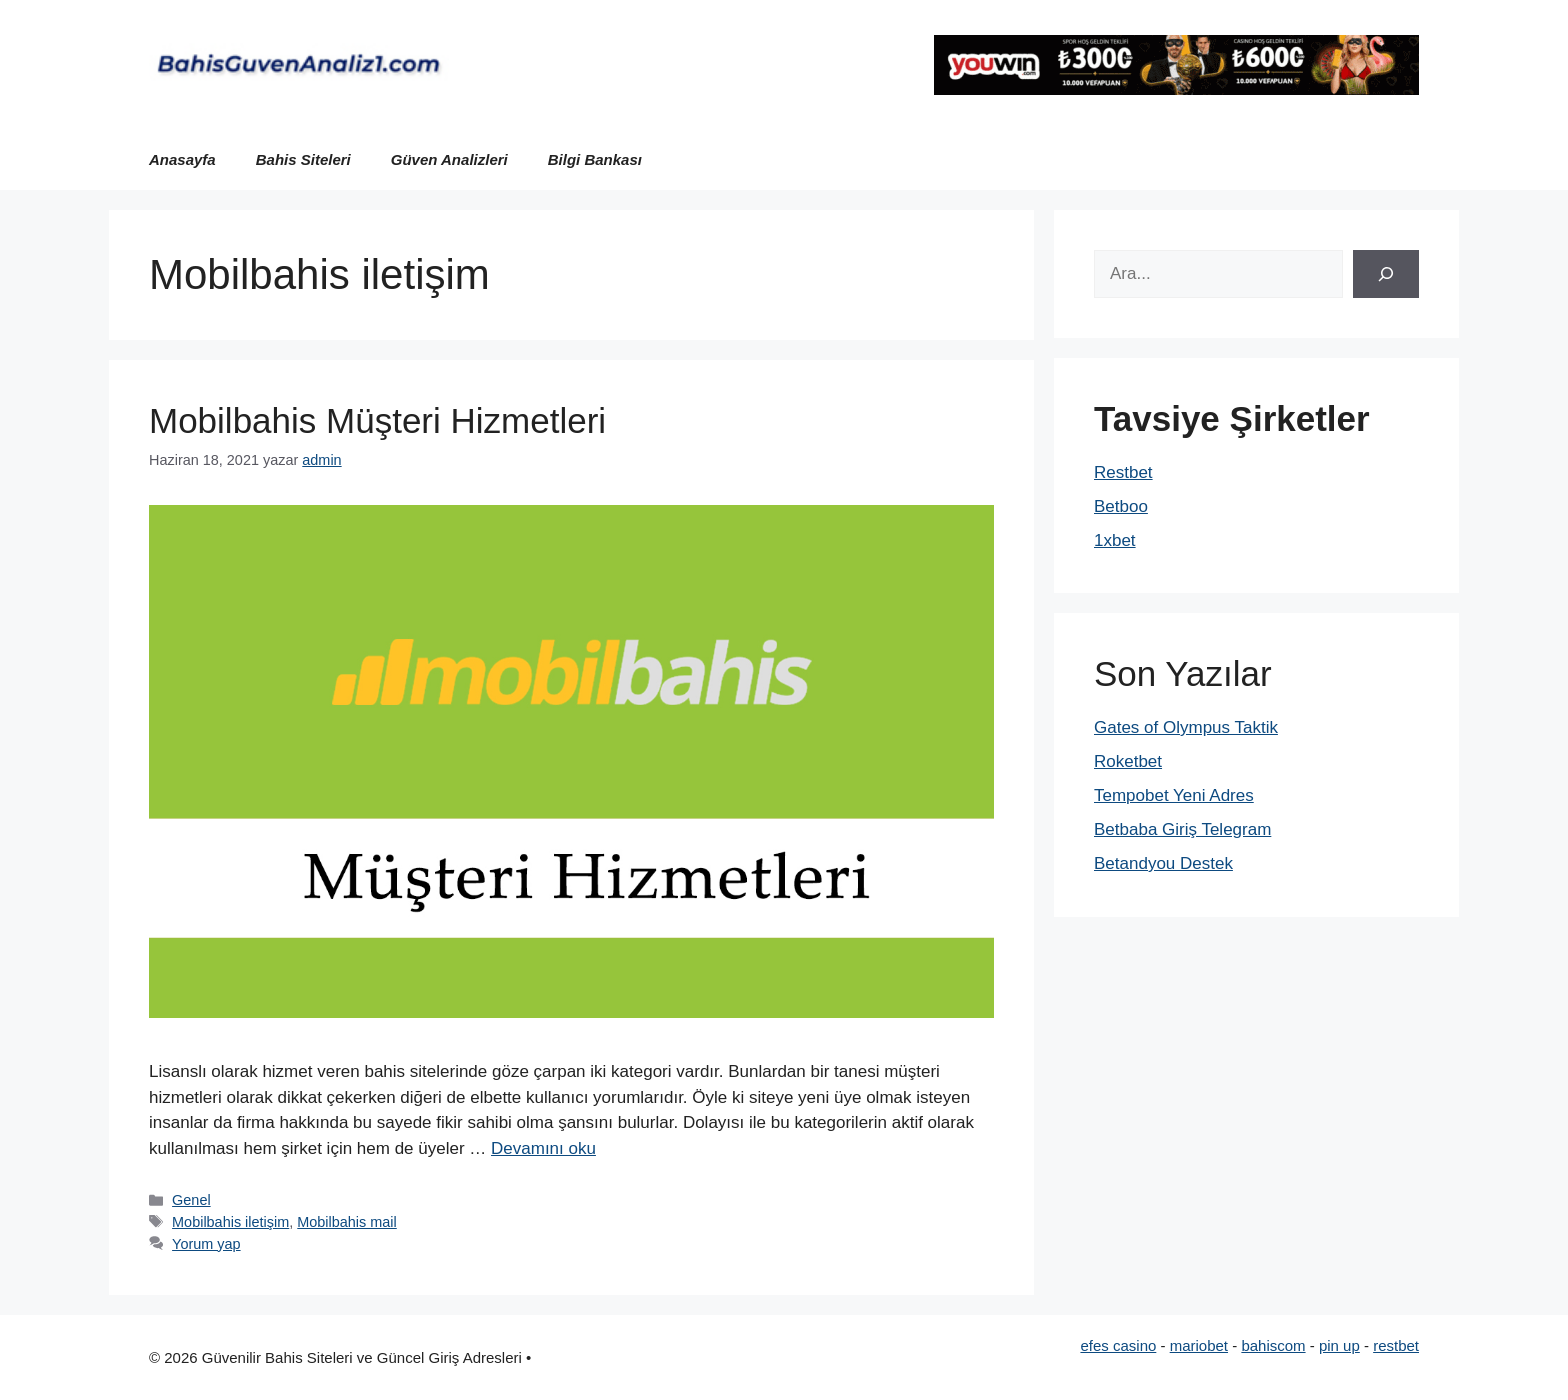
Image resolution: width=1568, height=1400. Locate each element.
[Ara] (1386, 274)
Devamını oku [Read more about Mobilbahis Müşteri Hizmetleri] (543, 1148)
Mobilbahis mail (347, 1222)
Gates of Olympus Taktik (1186, 727)
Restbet (1123, 472)
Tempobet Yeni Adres (1174, 795)
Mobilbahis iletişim (230, 1222)
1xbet (1115, 540)
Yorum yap (206, 1244)
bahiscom (1273, 1345)
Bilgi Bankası (595, 159)
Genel (191, 1200)
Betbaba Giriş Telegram (1182, 829)
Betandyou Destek (1163, 863)
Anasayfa (182, 159)
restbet (1396, 1345)
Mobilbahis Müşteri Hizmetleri (377, 420)
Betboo (1121, 506)
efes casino (1118, 1345)
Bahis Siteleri (303, 159)
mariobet (1199, 1345)
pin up (1339, 1345)
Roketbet (1128, 761)
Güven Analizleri (449, 159)
